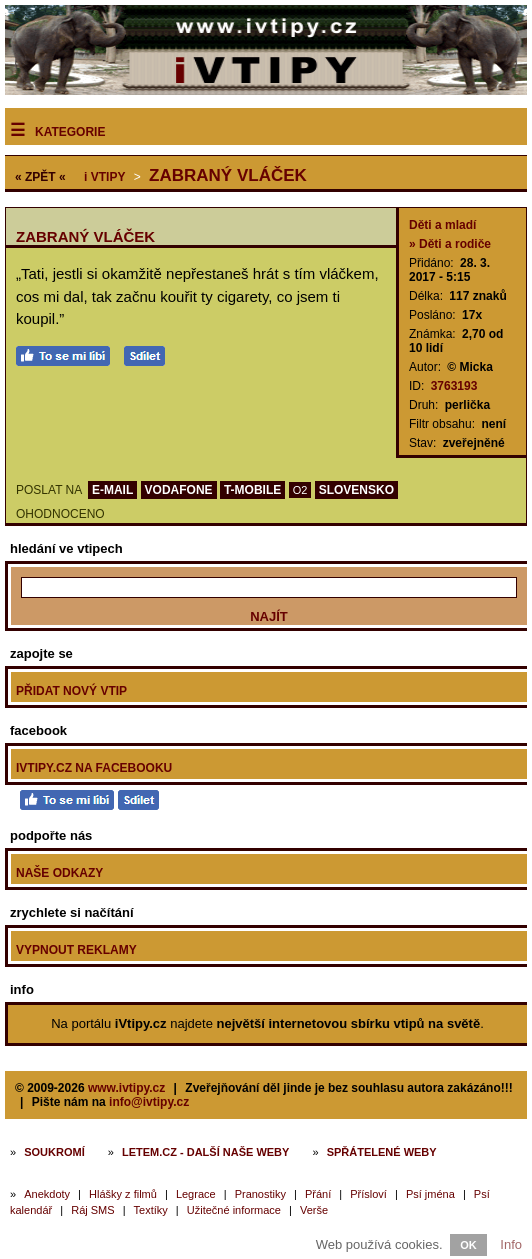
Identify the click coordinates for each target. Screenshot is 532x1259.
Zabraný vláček (228, 175)
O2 (300, 490)
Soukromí (54, 1152)
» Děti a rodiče (450, 244)
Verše (314, 1210)
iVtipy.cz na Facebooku (94, 768)
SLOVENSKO (356, 490)
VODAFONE (179, 490)
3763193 (454, 386)
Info (511, 1244)
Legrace (196, 1194)
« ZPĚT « (40, 177)
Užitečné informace (234, 1210)
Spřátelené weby (382, 1152)
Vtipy (104, 177)
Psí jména (430, 1194)
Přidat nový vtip (71, 691)
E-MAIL (112, 490)
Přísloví (368, 1194)
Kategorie (70, 132)
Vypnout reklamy (76, 950)
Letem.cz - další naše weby (205, 1152)
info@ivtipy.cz (149, 1102)
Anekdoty (47, 1194)
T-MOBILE (252, 490)
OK (468, 1245)
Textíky (151, 1210)
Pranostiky (260, 1194)
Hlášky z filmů (123, 1194)
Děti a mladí (442, 225)
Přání (318, 1194)
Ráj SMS (92, 1210)
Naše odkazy (59, 873)
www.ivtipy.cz (126, 1088)
